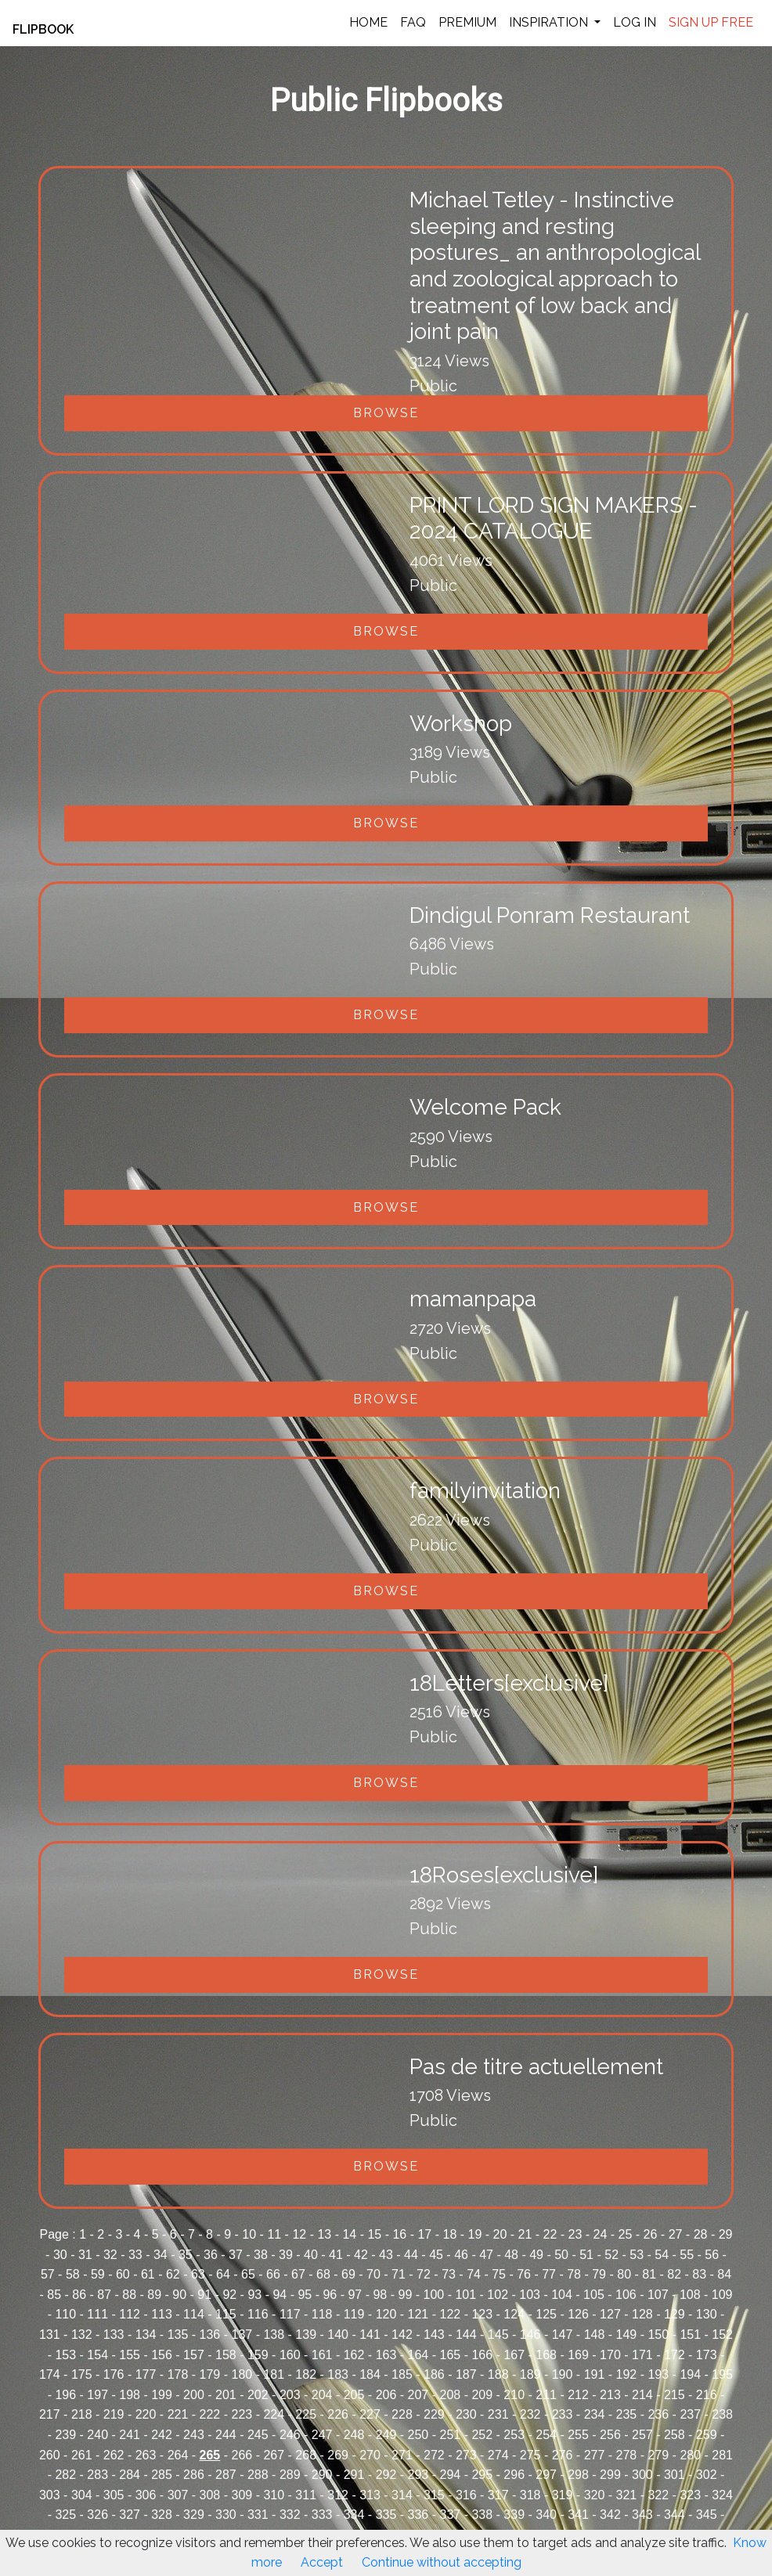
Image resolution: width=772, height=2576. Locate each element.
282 (65, 2474)
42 (361, 2254)
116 (258, 2314)
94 (279, 2294)
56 (712, 2254)
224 (273, 2414)
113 (161, 2314)
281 (722, 2455)
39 (286, 2254)
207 (418, 2394)
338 (481, 2514)
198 (129, 2394)
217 (49, 2414)
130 (706, 2314)
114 (193, 2314)
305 (113, 2495)
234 (594, 2414)
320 (594, 2495)
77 (549, 2274)
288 (258, 2474)
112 (129, 2314)
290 (322, 2474)
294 (449, 2474)
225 (305, 2414)
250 (418, 2434)
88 (129, 2294)
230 (466, 2414)
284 (129, 2474)
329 (193, 2514)
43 (386, 2254)
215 (674, 2394)
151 (690, 2334)
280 (690, 2455)
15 (374, 2234)
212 (578, 2394)
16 (399, 2234)
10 (249, 2234)
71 (398, 2274)
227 (370, 2414)
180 (241, 2374)
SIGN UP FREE (711, 22)
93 (254, 2294)
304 (81, 2495)
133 (113, 2334)
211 (546, 2394)
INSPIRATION (550, 22)
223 (241, 2414)
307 (178, 2495)
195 (722, 2374)
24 (600, 2234)
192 (626, 2374)
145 (498, 2334)
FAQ (413, 22)
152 (722, 2334)
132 (81, 2334)
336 (418, 2514)
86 (79, 2294)
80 (624, 2274)
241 (129, 2434)
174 (49, 2374)
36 (211, 2254)
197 (97, 2394)
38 (261, 2254)
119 (354, 2314)
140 (337, 2334)
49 (536, 2254)
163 (386, 2355)
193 (658, 2374)
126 (578, 2314)
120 (386, 2314)
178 (178, 2374)
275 (530, 2455)
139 (305, 2334)
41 (336, 2254)
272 (434, 2455)
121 (418, 2314)
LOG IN (634, 22)
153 (65, 2355)
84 (724, 2274)
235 (626, 2414)
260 (49, 2455)
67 (298, 2274)
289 (290, 2474)
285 (161, 2474)
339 (514, 2514)
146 (530, 2334)
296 (514, 2474)
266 (241, 2455)
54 (662, 2254)
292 (386, 2474)
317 (498, 2495)
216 (706, 2394)
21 (525, 2234)
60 (123, 2274)
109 (722, 2294)
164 (418, 2355)
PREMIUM (467, 22)
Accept (322, 2562)
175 (81, 2374)
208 (449, 2394)
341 (578, 2514)
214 (642, 2394)
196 (65, 2394)
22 (550, 2234)
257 (642, 2434)
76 (524, 2274)
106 (626, 2294)
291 (354, 2474)
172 (674, 2355)
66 (273, 2274)
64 (223, 2274)
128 (642, 2314)
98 (380, 2294)
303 (49, 2495)
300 (642, 2474)
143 (434, 2334)
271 (402, 2455)
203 (290, 2394)
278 (626, 2455)
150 (658, 2334)
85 (54, 2294)
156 (161, 2355)
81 (649, 2274)
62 (173, 2274)
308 (210, 2495)
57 (48, 2274)
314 (402, 2495)
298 (578, 2474)
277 (594, 2455)
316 (466, 2495)
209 (481, 2394)
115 (225, 2314)
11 (274, 2234)
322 (658, 2495)
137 (241, 2334)
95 (305, 2294)
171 (642, 2355)
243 (193, 2434)
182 (305, 2374)
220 (146, 2414)
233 (562, 2414)
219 (113, 2414)
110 (65, 2314)
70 (373, 2274)
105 (593, 2294)
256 (610, 2434)
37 (236, 2254)
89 (154, 2294)
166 (481, 2355)
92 (229, 2294)
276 (562, 2455)
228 (402, 2414)
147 (562, 2334)
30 (60, 2254)
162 (354, 2355)
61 (148, 2274)
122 (449, 2314)
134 (146, 2334)
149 (626, 2334)
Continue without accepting (441, 2562)
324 (722, 2495)
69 (348, 2274)
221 (178, 2414)
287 (225, 2474)
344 (674, 2514)
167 (514, 2355)
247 (322, 2434)
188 (498, 2374)
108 (690, 2294)
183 (337, 2374)
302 (706, 2474)
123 (481, 2314)
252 (481, 2434)
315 (434, 2495)
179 (210, 2374)
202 (258, 2394)
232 (530, 2414)
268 (305, 2455)
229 (434, 2414)
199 (161, 2394)
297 (546, 2474)
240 (97, 2434)
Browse (386, 412)
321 (626, 2495)
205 (354, 2394)
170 (610, 2355)
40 (311, 2254)
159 (258, 2355)
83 (699, 2274)
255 (578, 2434)
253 (514, 2434)
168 (546, 2355)
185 (402, 2374)
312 (337, 2495)
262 (113, 2455)
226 (337, 2414)
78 (574, 2274)
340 (546, 2514)
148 (594, 2334)
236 (658, 2414)
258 (674, 2434)
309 (241, 2495)
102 (497, 2294)
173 (706, 2355)
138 (273, 2334)
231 (498, 2414)
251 (449, 2434)
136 (210, 2334)
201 (225, 2394)
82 (674, 2274)
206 (386, 2394)
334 (354, 2514)
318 (530, 2495)
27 (676, 2234)
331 (258, 2514)
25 (626, 2234)
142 (402, 2334)
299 (610, 2474)
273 (466, 2455)
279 (658, 2455)
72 (424, 2274)
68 (323, 2274)
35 (186, 2254)
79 (599, 2274)
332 (290, 2514)
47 (486, 2254)
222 (210, 2414)
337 (449, 2514)
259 (706, 2434)
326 (97, 2514)
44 (411, 2254)
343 (642, 2514)
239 (65, 2434)
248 (354, 2434)
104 (561, 2294)
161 (322, 2355)
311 (305, 2495)
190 (562, 2374)
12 (299, 2234)
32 (110, 2254)
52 (611, 2254)
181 (273, 2374)
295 (481, 2474)
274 (498, 2455)
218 (81, 2414)
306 (146, 2495)
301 (674, 2474)
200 (193, 2394)
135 (178, 2334)
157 (193, 2355)
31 (85, 2254)
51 (586, 2254)
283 (97, 2474)
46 (461, 2254)
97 (355, 2294)
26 (651, 2234)
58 (73, 2274)
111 (97, 2314)
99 (405, 2294)
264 (178, 2455)
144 (466, 2334)
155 (129, 2355)
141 (370, 2334)
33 (135, 2254)
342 (610, 2514)
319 (562, 2495)
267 (273, 2455)
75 (499, 2274)
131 (49, 2334)
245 (258, 2434)
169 (578, 2355)
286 (193, 2474)
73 (449, 2274)
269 (337, 2455)
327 (129, 2514)
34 (160, 2254)
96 (330, 2294)
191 (594, 2374)
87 (104, 2294)
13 (324, 2234)
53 (637, 2254)
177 (146, 2374)
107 (658, 2294)
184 (370, 2374)
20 (500, 2234)
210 (514, 2394)
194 (690, 2374)
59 (98, 2274)
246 (290, 2434)
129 (674, 2314)
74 (474, 2274)
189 (530, 2374)
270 (370, 2455)
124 (514, 2314)
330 (225, 2514)
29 (726, 2234)
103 (529, 2294)
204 (322, 2394)
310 (273, 2495)
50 (561, 2254)
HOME (368, 22)
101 (465, 2294)
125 (546, 2314)
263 (146, 2455)
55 (687, 2254)
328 (161, 2514)
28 (701, 2234)
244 (225, 2434)
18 (449, 2234)
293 (418, 2474)
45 (436, 2254)
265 (210, 2455)
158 (225, 2355)
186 (434, 2374)
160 (290, 2355)
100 (434, 2294)
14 (349, 2234)
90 (179, 2294)
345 (706, 2514)
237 (690, 2414)
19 (475, 2234)
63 (198, 2274)
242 (161, 2434)
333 (322, 2514)
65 (248, 2274)
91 (204, 2294)
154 (97, 2355)
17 (424, 2234)
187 (466, 2374)
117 (290, 2314)
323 (690, 2495)
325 (65, 2514)
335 (386, 2514)
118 (322, 2314)
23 (575, 2234)
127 (610, 2314)
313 (370, 2495)
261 (81, 2455)
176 (113, 2374)
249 (386, 2434)
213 (610, 2394)
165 (449, 2355)
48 (511, 2254)
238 (722, 2414)
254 (546, 2434)
